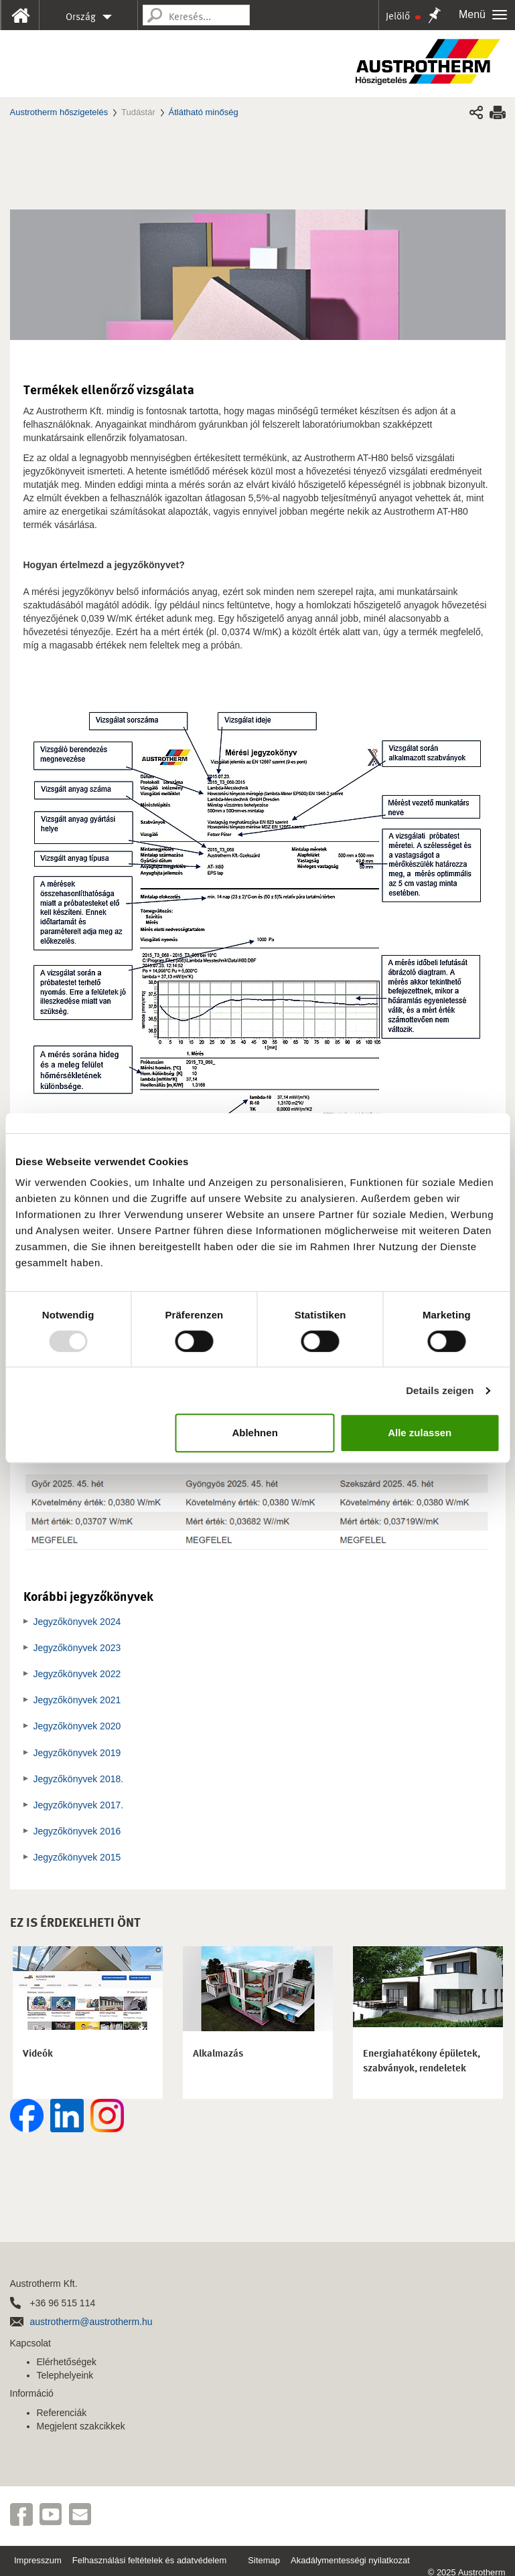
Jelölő (403, 15)
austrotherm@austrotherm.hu (91, 2321)
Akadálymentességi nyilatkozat (350, 2560)
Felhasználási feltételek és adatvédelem (149, 2560)
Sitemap (264, 2560)
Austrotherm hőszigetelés (59, 112)
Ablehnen (254, 1432)
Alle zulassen (419, 1432)
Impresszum (38, 2560)
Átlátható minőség (203, 112)
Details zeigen (439, 1390)
